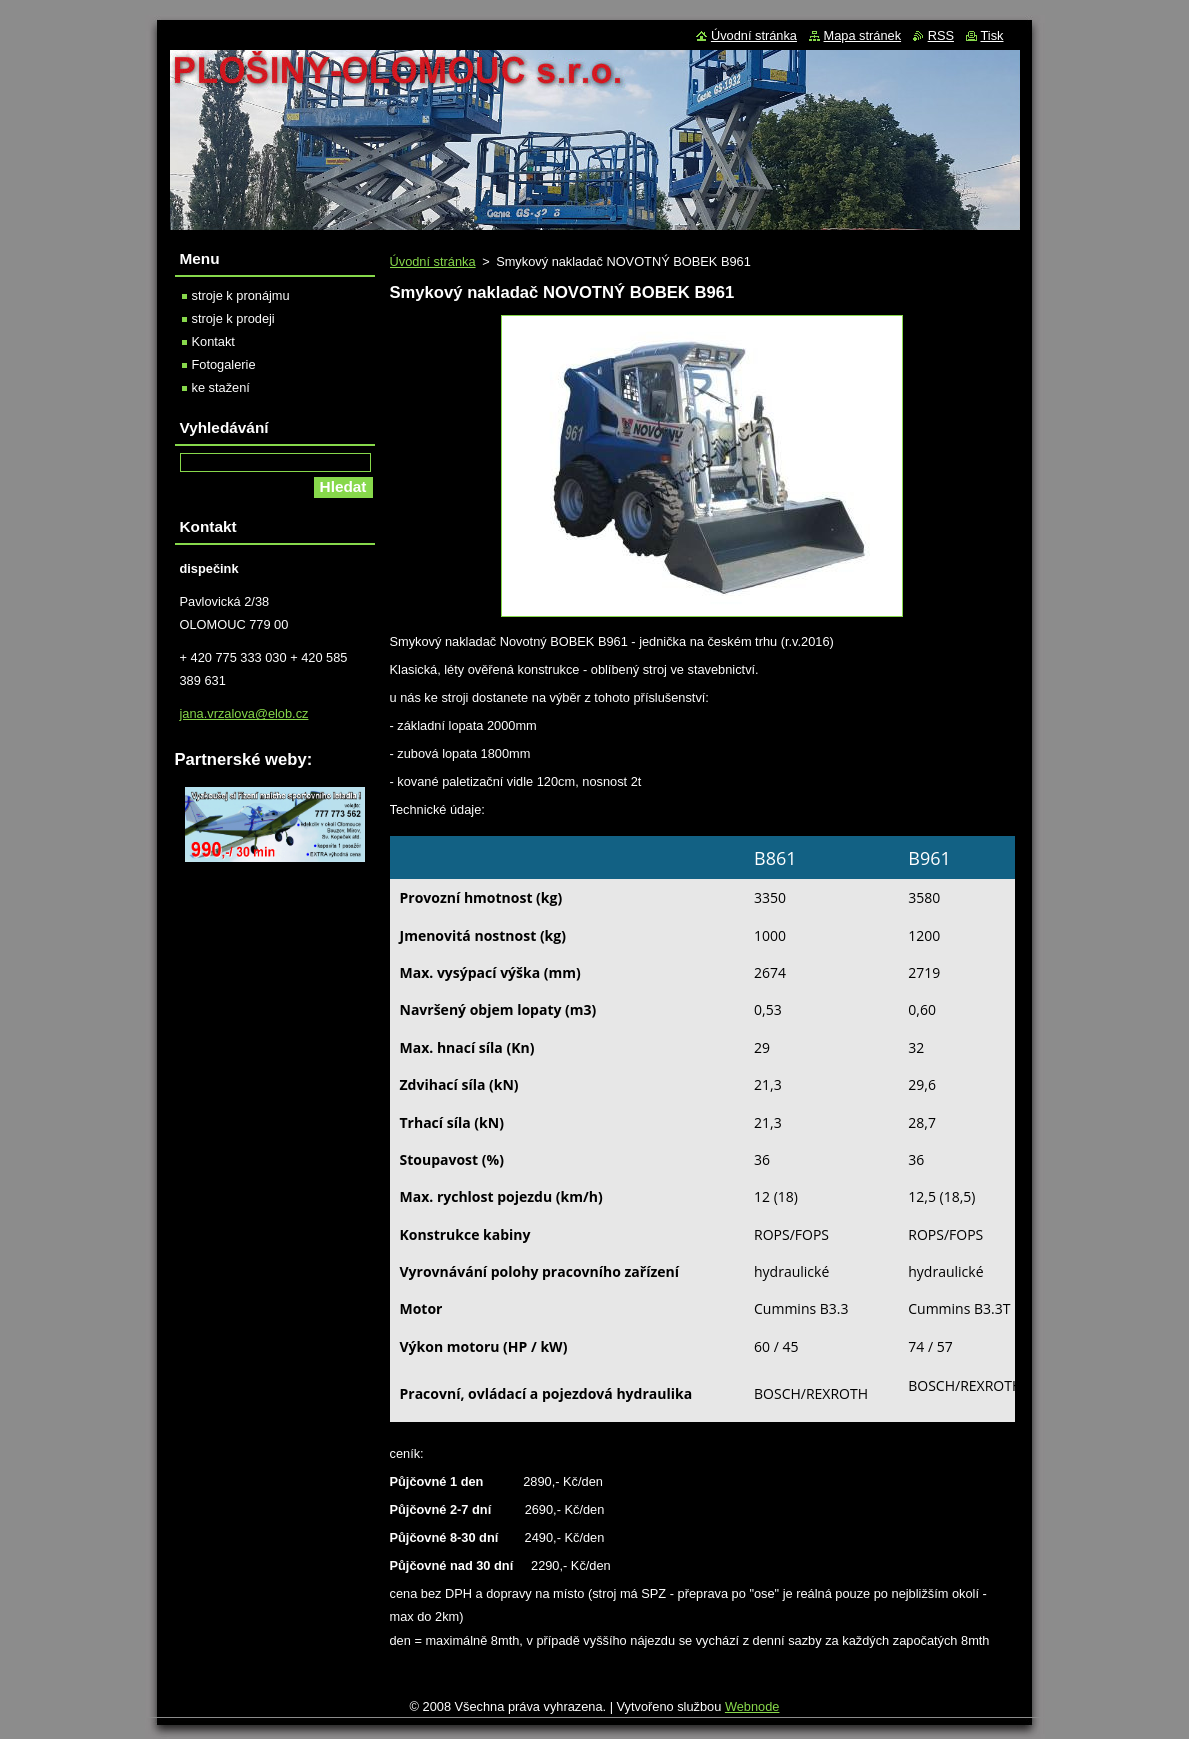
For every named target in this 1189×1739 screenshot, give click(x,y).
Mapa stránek (863, 35)
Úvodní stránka (433, 261)
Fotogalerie (224, 364)
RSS (941, 35)
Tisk (992, 35)
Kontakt (213, 341)
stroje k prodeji (233, 318)
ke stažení (221, 387)
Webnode (752, 1706)
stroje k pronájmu (241, 295)
